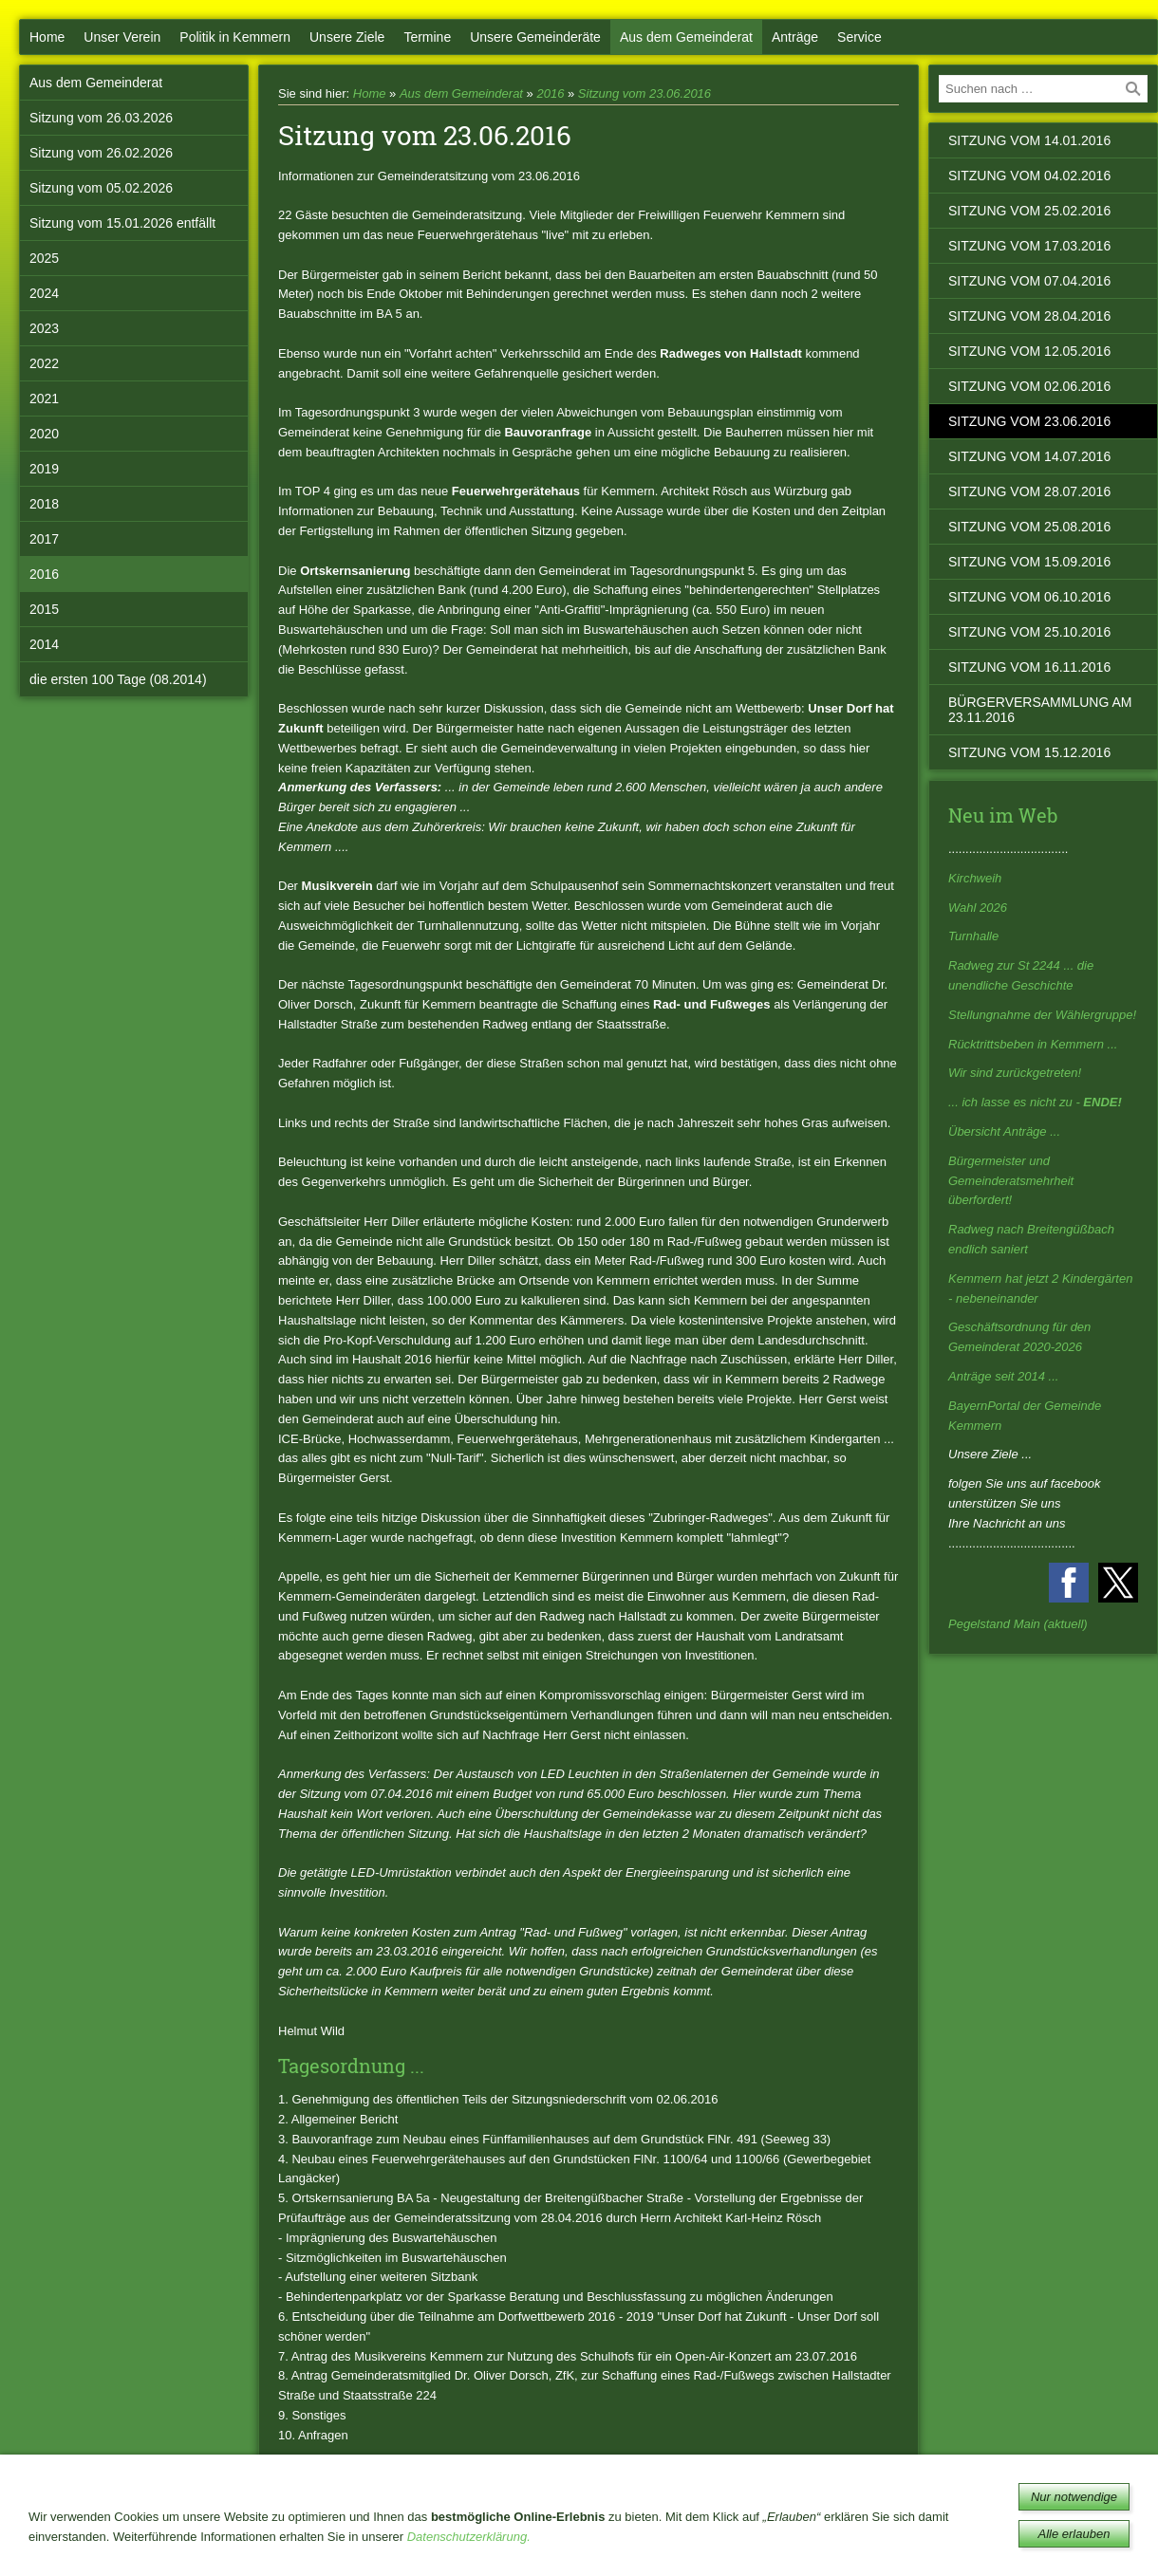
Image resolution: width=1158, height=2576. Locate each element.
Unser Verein (122, 37)
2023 (44, 328)
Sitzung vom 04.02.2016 (1029, 175)
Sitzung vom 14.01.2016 (1029, 140)
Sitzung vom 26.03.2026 (101, 117)
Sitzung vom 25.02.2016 (1029, 210)
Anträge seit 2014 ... (1003, 1376)
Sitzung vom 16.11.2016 (1029, 667)
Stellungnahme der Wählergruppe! (1042, 1015)
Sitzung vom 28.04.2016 (1029, 316)
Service (859, 37)
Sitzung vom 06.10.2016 (1029, 596)
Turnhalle (973, 936)
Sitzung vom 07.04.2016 (1029, 280)
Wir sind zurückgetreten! (1014, 1073)
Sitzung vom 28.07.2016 (1029, 491)
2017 (44, 539)
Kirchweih (974, 878)
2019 (44, 468)
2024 (44, 293)
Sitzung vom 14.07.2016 (1029, 456)
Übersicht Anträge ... (1004, 1131)
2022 (44, 363)
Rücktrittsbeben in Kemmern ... (1032, 1044)
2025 (44, 258)
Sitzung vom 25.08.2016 (1029, 526)
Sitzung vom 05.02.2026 (101, 187)
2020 (44, 433)
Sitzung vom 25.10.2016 (1029, 631)
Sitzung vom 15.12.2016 (1029, 752)
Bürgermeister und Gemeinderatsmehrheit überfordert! (1011, 1181)
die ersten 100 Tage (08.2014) (118, 679)
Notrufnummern (539, 2535)
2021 (44, 398)
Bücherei (337, 2535)
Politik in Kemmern (234, 37)
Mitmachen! (425, 2535)
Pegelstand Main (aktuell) (1018, 1624)
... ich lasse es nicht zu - (1035, 1102)
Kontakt (644, 2535)
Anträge (795, 37)
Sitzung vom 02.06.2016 (1029, 386)
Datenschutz (734, 2535)
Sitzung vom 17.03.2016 (1029, 245)
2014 (44, 644)
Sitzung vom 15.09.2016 (1029, 561)
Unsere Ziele (346, 37)
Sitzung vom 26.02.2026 (101, 152)
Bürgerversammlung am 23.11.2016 (1039, 710)
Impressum (834, 2535)
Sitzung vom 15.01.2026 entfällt (122, 223)
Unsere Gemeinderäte (535, 37)
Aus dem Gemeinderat (686, 37)
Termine (427, 37)
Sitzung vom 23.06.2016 (644, 93)
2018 (44, 503)
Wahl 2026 (977, 907)
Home (47, 37)
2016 (44, 574)
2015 (44, 609)
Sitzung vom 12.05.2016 (1029, 351)
